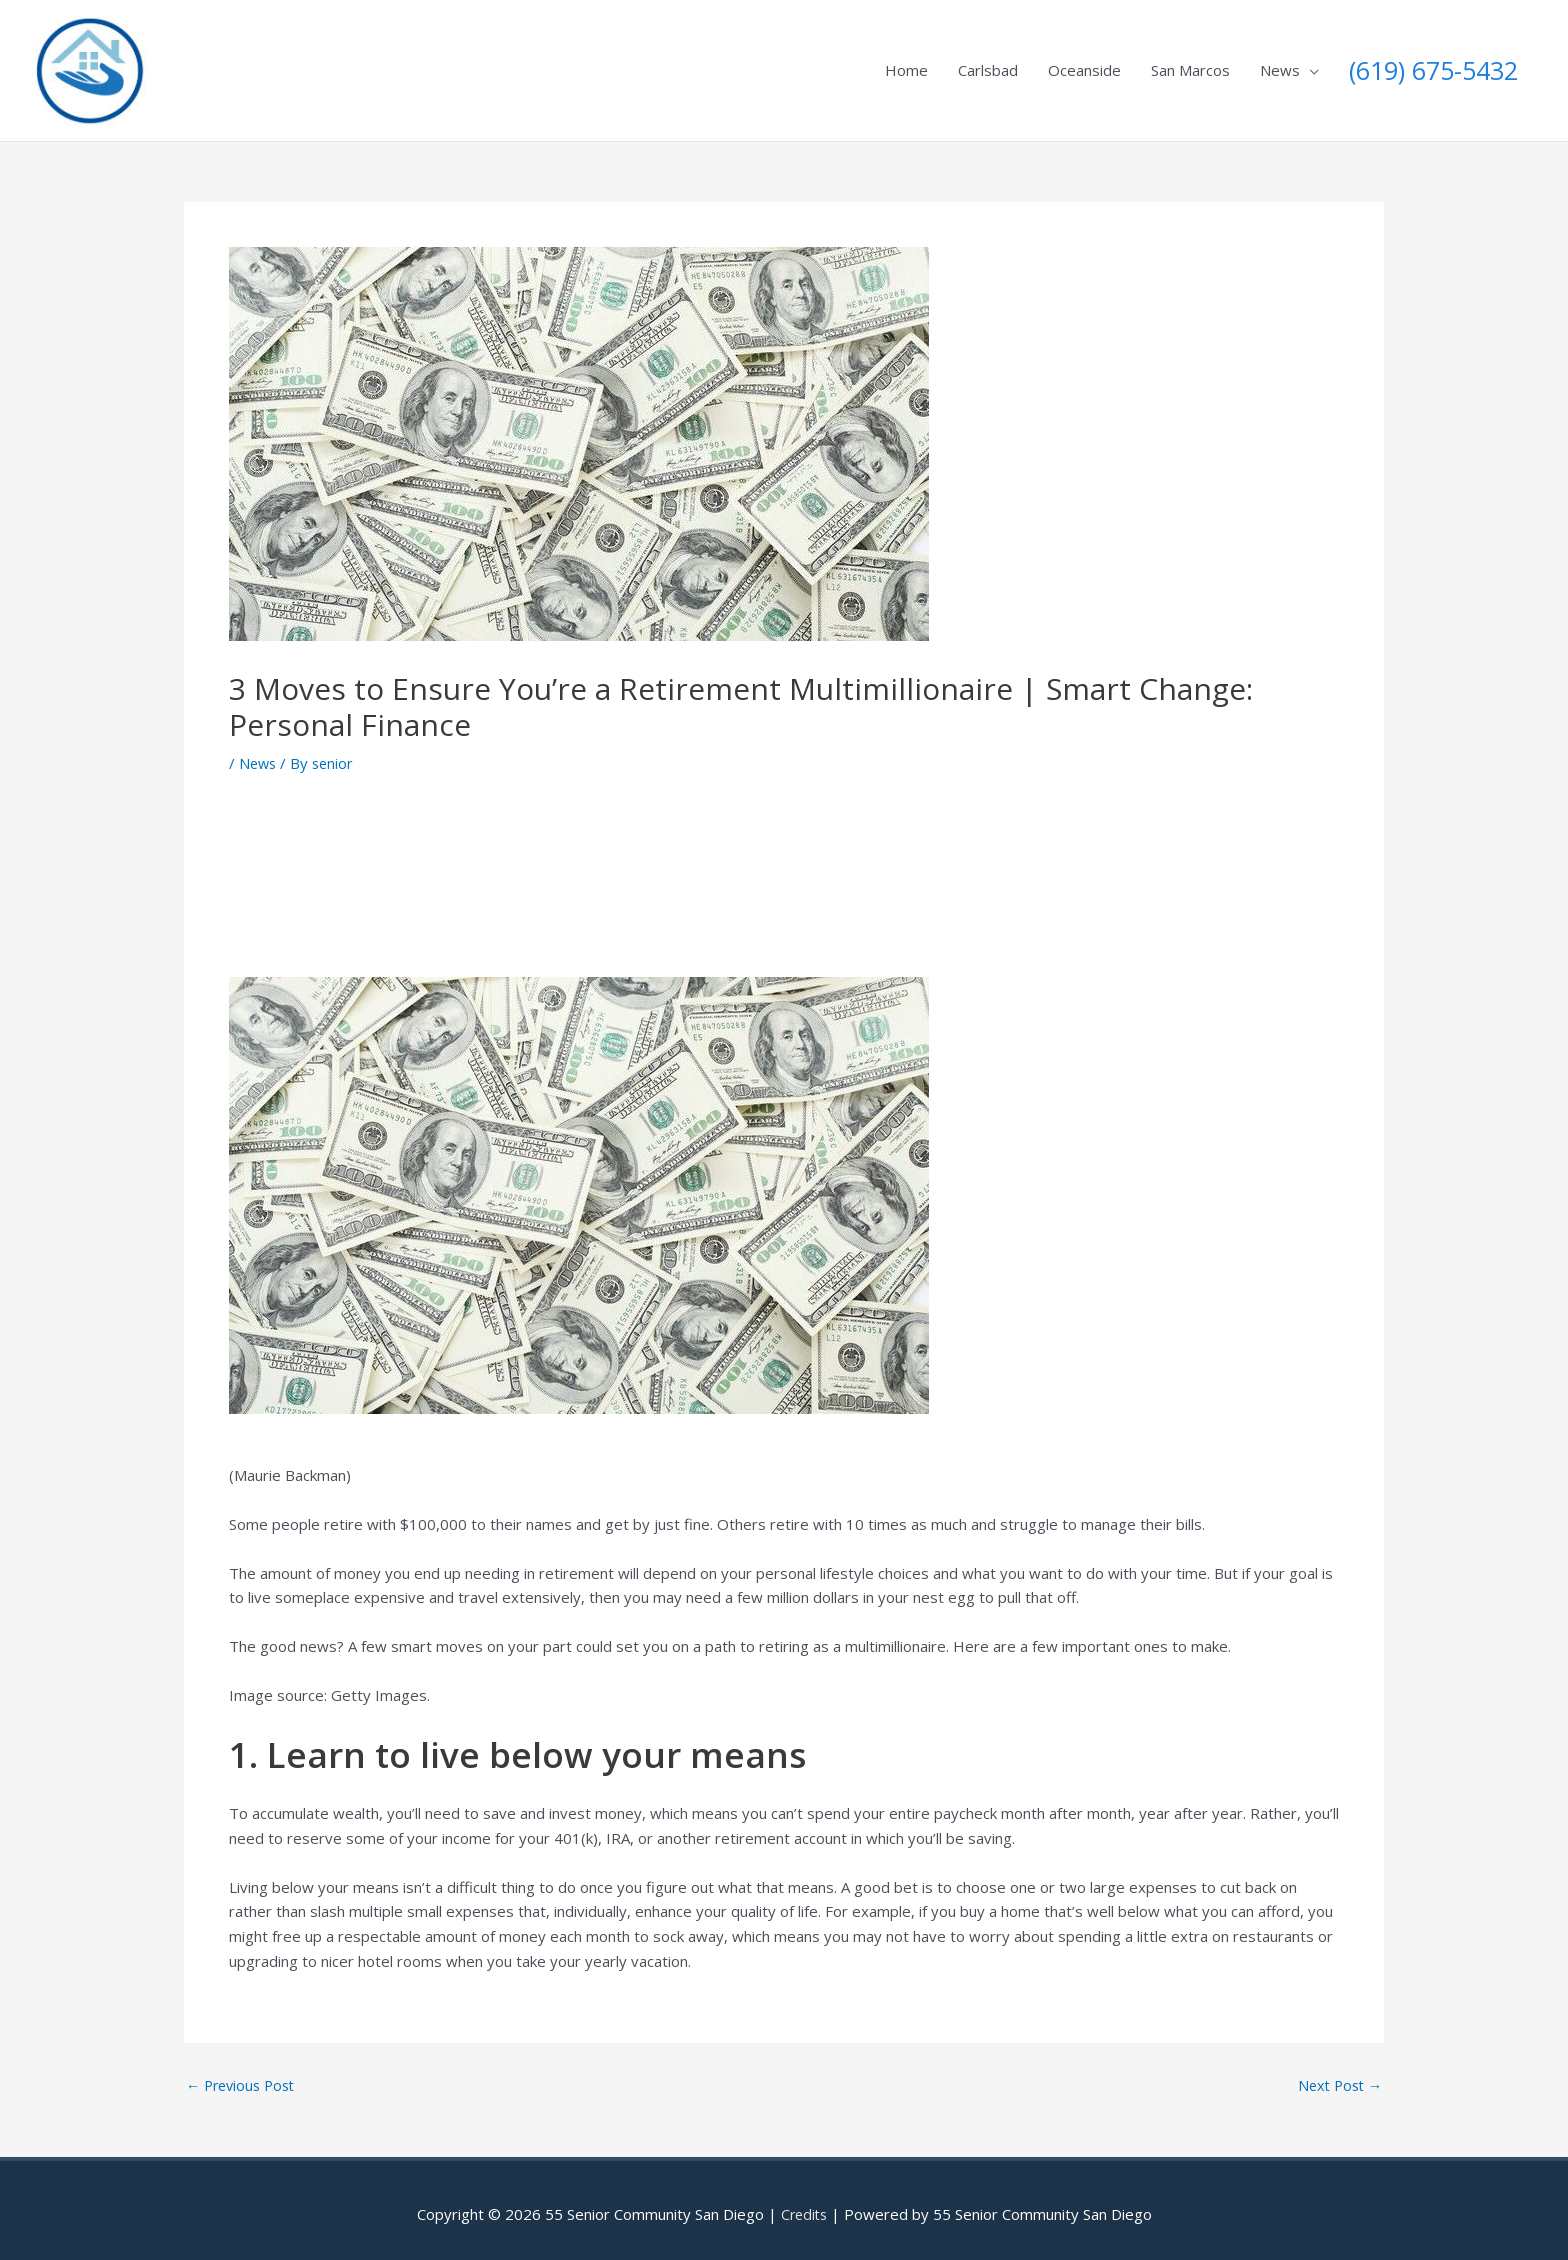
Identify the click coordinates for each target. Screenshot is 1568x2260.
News (1280, 66)
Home (906, 66)
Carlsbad (988, 66)
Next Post (1337, 2076)
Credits (804, 2205)
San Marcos (1190, 66)
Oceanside (1084, 66)
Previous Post (244, 2076)
